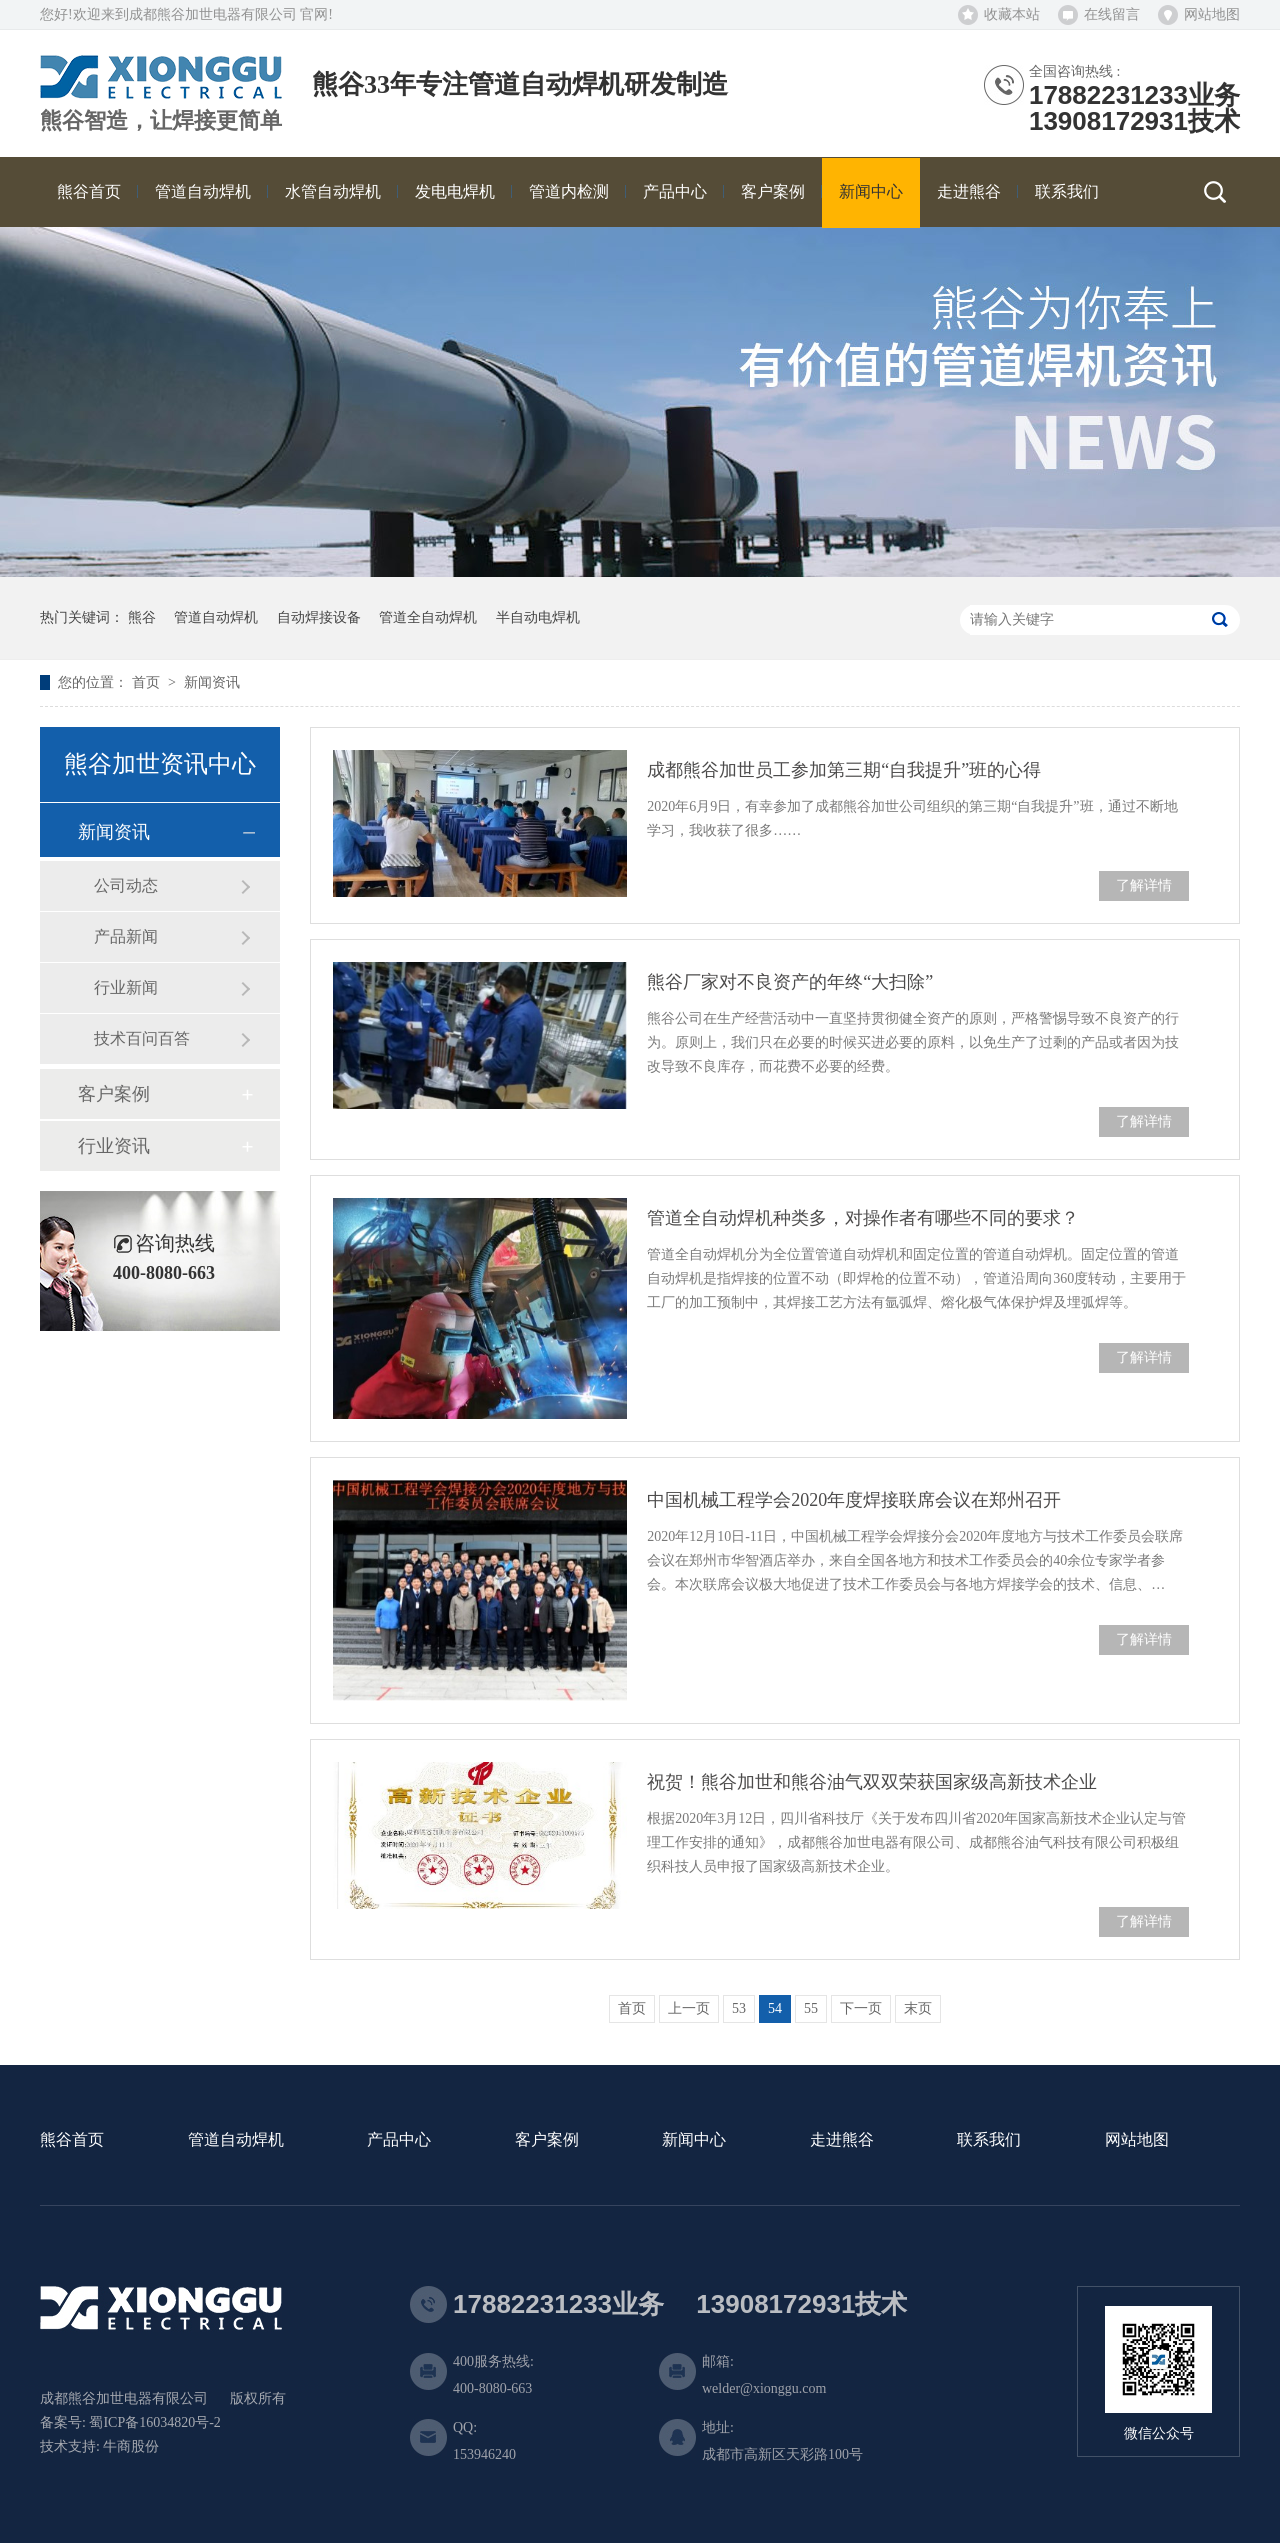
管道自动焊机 (216, 617)
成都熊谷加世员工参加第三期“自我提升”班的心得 (844, 770)
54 (775, 2008)
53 (739, 2008)
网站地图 (1212, 14)
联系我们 (989, 2140)
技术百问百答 (142, 1038)
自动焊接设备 (319, 617)
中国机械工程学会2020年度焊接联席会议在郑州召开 (854, 1500)
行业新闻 (126, 987)
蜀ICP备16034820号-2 (154, 2422)
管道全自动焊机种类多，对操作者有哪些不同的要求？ (863, 1218)
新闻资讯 (212, 682)
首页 (148, 682)
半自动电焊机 (538, 617)
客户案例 (114, 1094)
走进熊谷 (842, 2140)
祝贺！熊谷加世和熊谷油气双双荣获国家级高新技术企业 (872, 1782)
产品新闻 (126, 936)
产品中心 (399, 2140)
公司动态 (126, 885)
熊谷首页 (72, 2140)
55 (811, 2008)
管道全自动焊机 (428, 617)
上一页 (689, 2008)
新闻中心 (694, 2140)
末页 (918, 2008)
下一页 (861, 2008)
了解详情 (1144, 885)
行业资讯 (114, 1146)
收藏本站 (1012, 14)
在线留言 (1112, 14)
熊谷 (142, 617)
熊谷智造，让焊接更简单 (161, 121)
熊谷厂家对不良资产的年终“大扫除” (790, 982)
